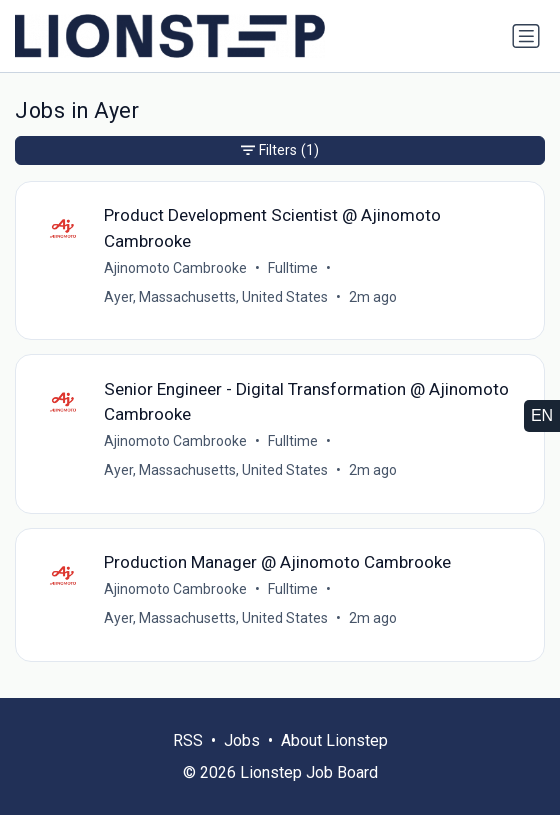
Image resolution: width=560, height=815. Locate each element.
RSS (188, 740)
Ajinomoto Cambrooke (175, 268)
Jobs (242, 740)
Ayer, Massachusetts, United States (216, 297)
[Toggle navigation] (526, 36)
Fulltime (293, 268)
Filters (280, 150)
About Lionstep (334, 740)
